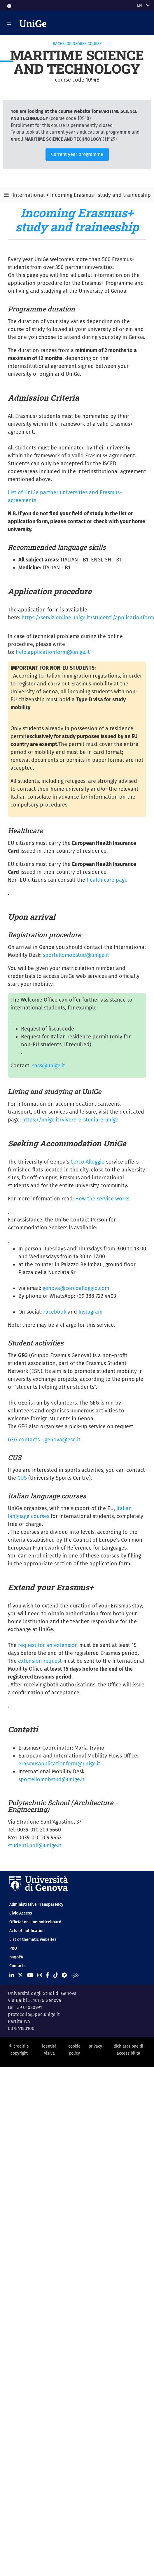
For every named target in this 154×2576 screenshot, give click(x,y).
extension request (40, 1661)
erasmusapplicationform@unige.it (59, 1763)
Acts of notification (27, 1930)
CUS (22, 1478)
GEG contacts (24, 1439)
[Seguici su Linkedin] (11, 1975)
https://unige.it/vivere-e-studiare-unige (70, 1119)
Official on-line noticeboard (35, 1921)
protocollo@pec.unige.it (34, 2014)
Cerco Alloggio (88, 1162)
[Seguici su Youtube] (30, 1975)
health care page (107, 880)
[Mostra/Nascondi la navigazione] (9, 23)
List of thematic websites (33, 1939)
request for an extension (48, 1645)
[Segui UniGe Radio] (75, 1975)
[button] (8, 4)
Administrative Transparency (36, 1904)
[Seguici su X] (20, 1975)
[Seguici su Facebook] (47, 1975)
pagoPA (16, 1957)
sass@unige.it (48, 1065)
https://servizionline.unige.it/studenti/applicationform (88, 617)
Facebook (54, 1312)
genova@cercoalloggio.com (76, 1288)
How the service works (102, 1198)
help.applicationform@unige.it (53, 652)
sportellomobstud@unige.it (76, 955)
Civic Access (20, 1913)
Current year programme (77, 154)
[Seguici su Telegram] (64, 1975)
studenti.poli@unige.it (35, 1845)
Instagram (90, 1312)
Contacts (17, 1965)
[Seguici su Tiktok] (55, 1975)
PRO (13, 1948)
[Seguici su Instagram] (39, 1975)
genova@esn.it (62, 1439)
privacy (95, 2046)
